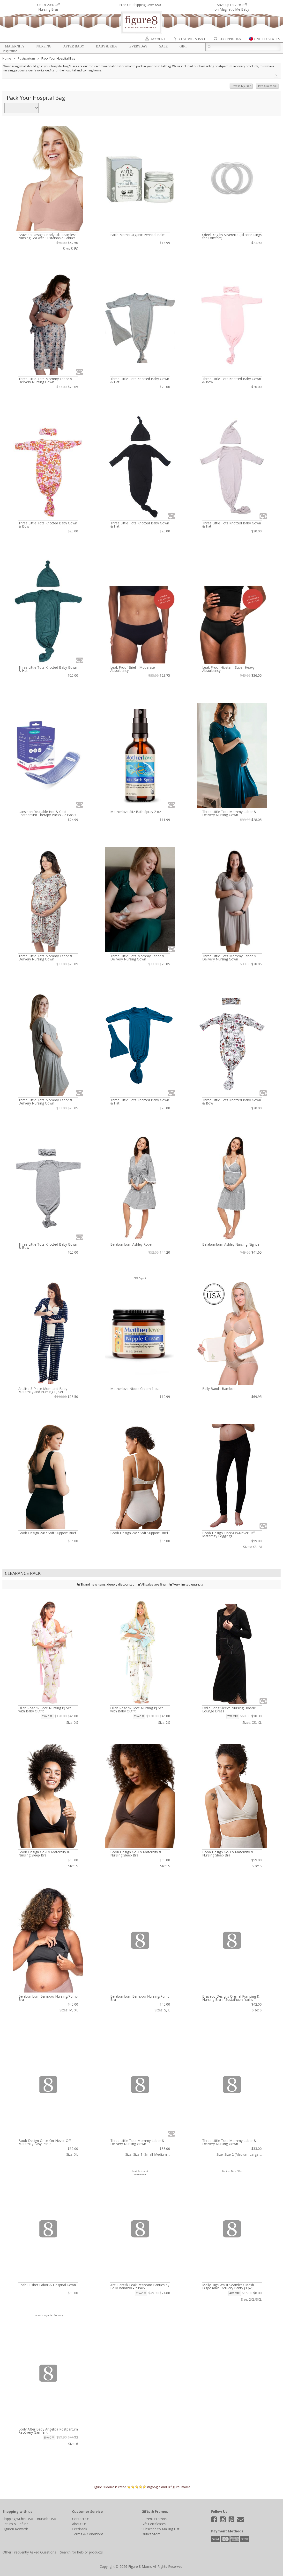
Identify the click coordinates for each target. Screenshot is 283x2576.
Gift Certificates (154, 2524)
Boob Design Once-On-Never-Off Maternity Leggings (228, 1534)
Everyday (138, 46)
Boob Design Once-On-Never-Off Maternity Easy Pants (44, 2142)
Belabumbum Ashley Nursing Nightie (231, 1244)
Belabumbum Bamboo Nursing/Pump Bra (48, 1998)
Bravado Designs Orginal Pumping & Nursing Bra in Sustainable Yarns (231, 1998)
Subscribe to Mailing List (160, 2529)
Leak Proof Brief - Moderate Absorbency (132, 669)
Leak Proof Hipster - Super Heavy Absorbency (228, 669)
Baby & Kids (107, 46)
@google (153, 2487)
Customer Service (192, 39)
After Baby (73, 46)
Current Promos (154, 2518)
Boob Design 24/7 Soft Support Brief (47, 1533)
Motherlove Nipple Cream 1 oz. (134, 1388)
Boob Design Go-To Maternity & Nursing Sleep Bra (44, 1853)
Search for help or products (81, 2552)
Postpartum (26, 58)
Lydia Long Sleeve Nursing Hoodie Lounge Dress (229, 1709)
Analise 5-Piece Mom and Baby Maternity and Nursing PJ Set (42, 1390)
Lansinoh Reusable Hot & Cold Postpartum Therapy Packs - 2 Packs (47, 813)
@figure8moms (179, 2487)
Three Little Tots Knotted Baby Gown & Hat (139, 380)
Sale (163, 46)
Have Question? (267, 86)
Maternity (15, 46)
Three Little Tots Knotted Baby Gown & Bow (231, 380)
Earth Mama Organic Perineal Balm (137, 234)
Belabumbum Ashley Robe (131, 1244)
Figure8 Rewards (15, 2529)
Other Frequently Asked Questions (29, 2552)
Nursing (43, 46)
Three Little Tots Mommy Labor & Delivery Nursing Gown (45, 380)
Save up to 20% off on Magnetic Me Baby (232, 7)
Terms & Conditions (88, 2534)
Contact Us (80, 2518)
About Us (79, 2524)
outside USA (46, 2518)
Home (6, 58)
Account (158, 39)
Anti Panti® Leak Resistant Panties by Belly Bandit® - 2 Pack (139, 2286)
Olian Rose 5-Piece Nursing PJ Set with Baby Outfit (44, 1709)
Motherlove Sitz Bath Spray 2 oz (135, 811)
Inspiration (10, 51)
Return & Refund (15, 2524)
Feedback (79, 2529)
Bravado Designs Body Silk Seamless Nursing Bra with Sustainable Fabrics (47, 236)
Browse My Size (241, 86)
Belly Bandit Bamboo (219, 1388)
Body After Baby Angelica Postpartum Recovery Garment (48, 2431)
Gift (183, 46)
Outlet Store (151, 2534)
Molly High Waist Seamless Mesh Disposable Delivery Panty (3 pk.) (228, 2286)
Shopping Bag (230, 39)
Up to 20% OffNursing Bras (48, 7)
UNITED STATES (267, 39)
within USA (24, 2518)
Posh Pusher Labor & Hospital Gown (47, 2285)
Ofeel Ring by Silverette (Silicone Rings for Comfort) (232, 236)
